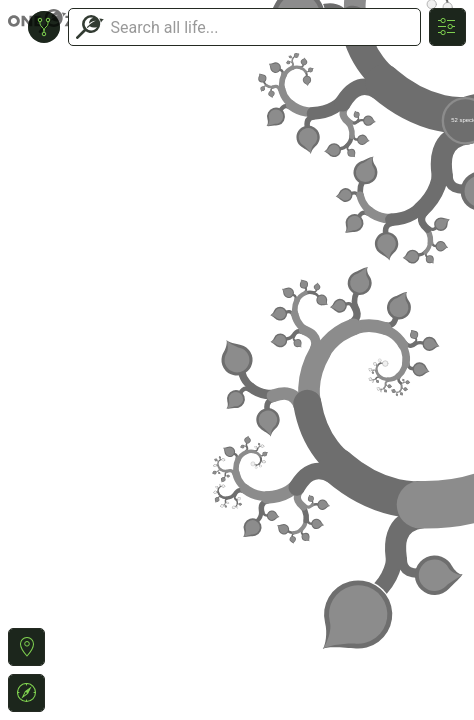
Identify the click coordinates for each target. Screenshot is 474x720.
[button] (26, 647)
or (237, 360)
